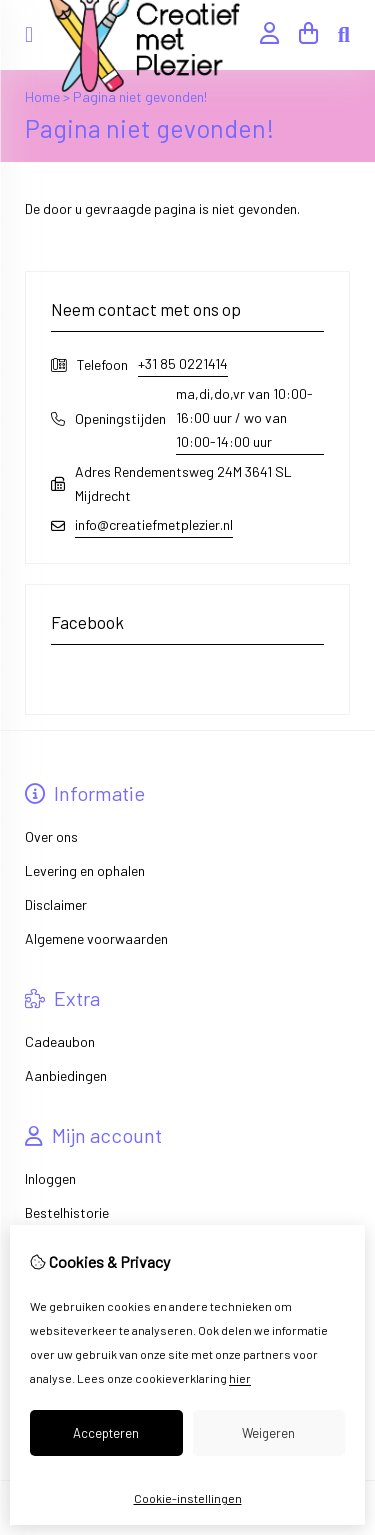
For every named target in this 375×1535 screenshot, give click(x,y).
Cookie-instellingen (188, 1498)
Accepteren (106, 1433)
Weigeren (268, 1433)
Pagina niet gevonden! (140, 96)
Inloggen (50, 1178)
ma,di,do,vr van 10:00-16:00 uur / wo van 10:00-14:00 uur (244, 417)
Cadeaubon (60, 1041)
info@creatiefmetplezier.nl (154, 524)
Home (42, 96)
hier (240, 1378)
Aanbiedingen (66, 1075)
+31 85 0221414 (183, 363)
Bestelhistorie (67, 1212)
